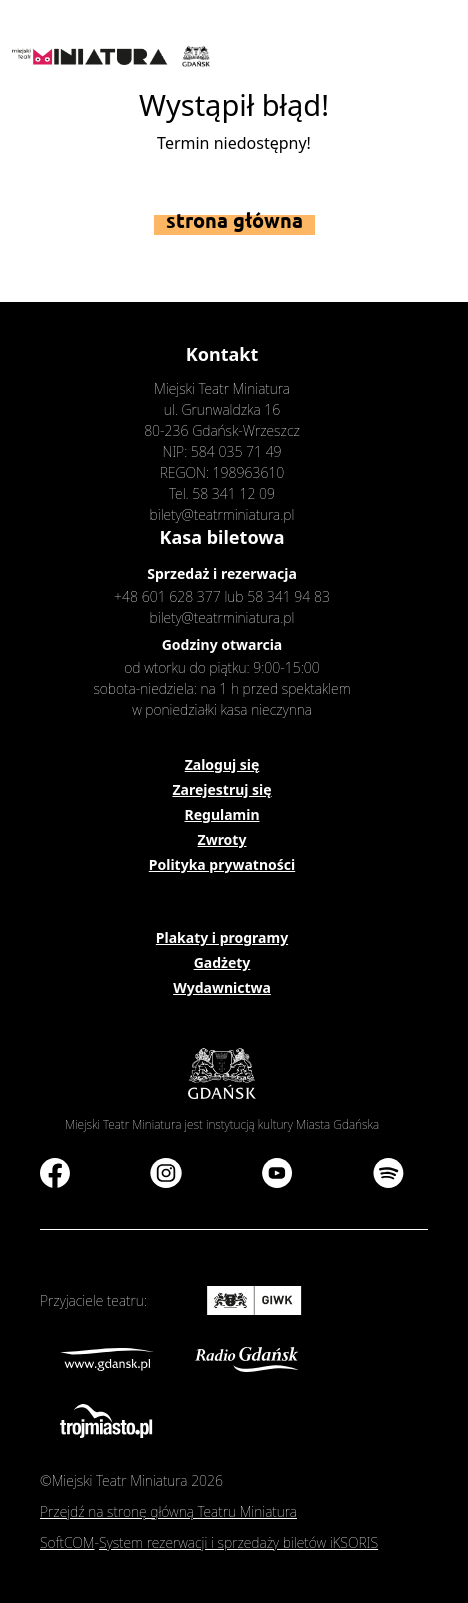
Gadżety (222, 962)
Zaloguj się (222, 764)
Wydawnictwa (222, 987)
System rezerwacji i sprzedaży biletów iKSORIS (238, 1542)
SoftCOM (67, 1542)
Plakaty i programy (222, 937)
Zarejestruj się (221, 789)
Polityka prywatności (222, 864)
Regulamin (222, 814)
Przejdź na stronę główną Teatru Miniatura (168, 1511)
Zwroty (222, 839)
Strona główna (234, 220)
